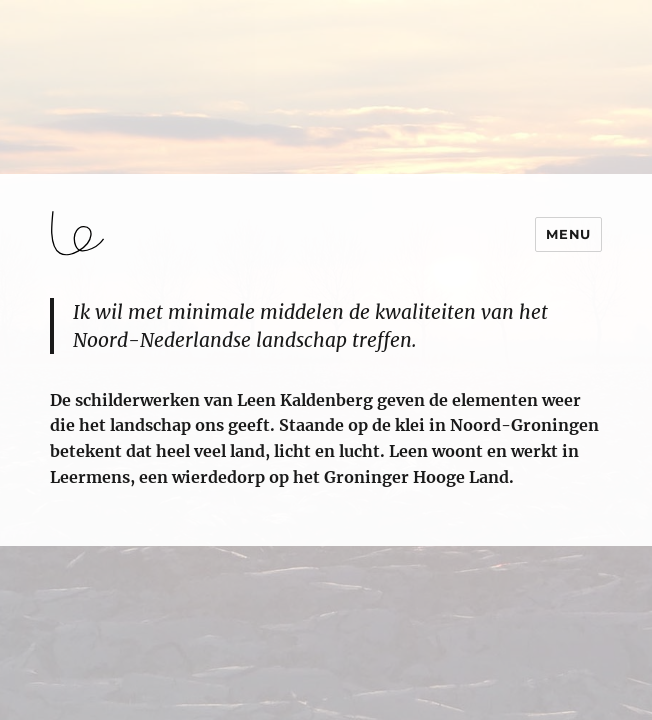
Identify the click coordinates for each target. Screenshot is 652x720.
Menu (568, 234)
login (32, 537)
